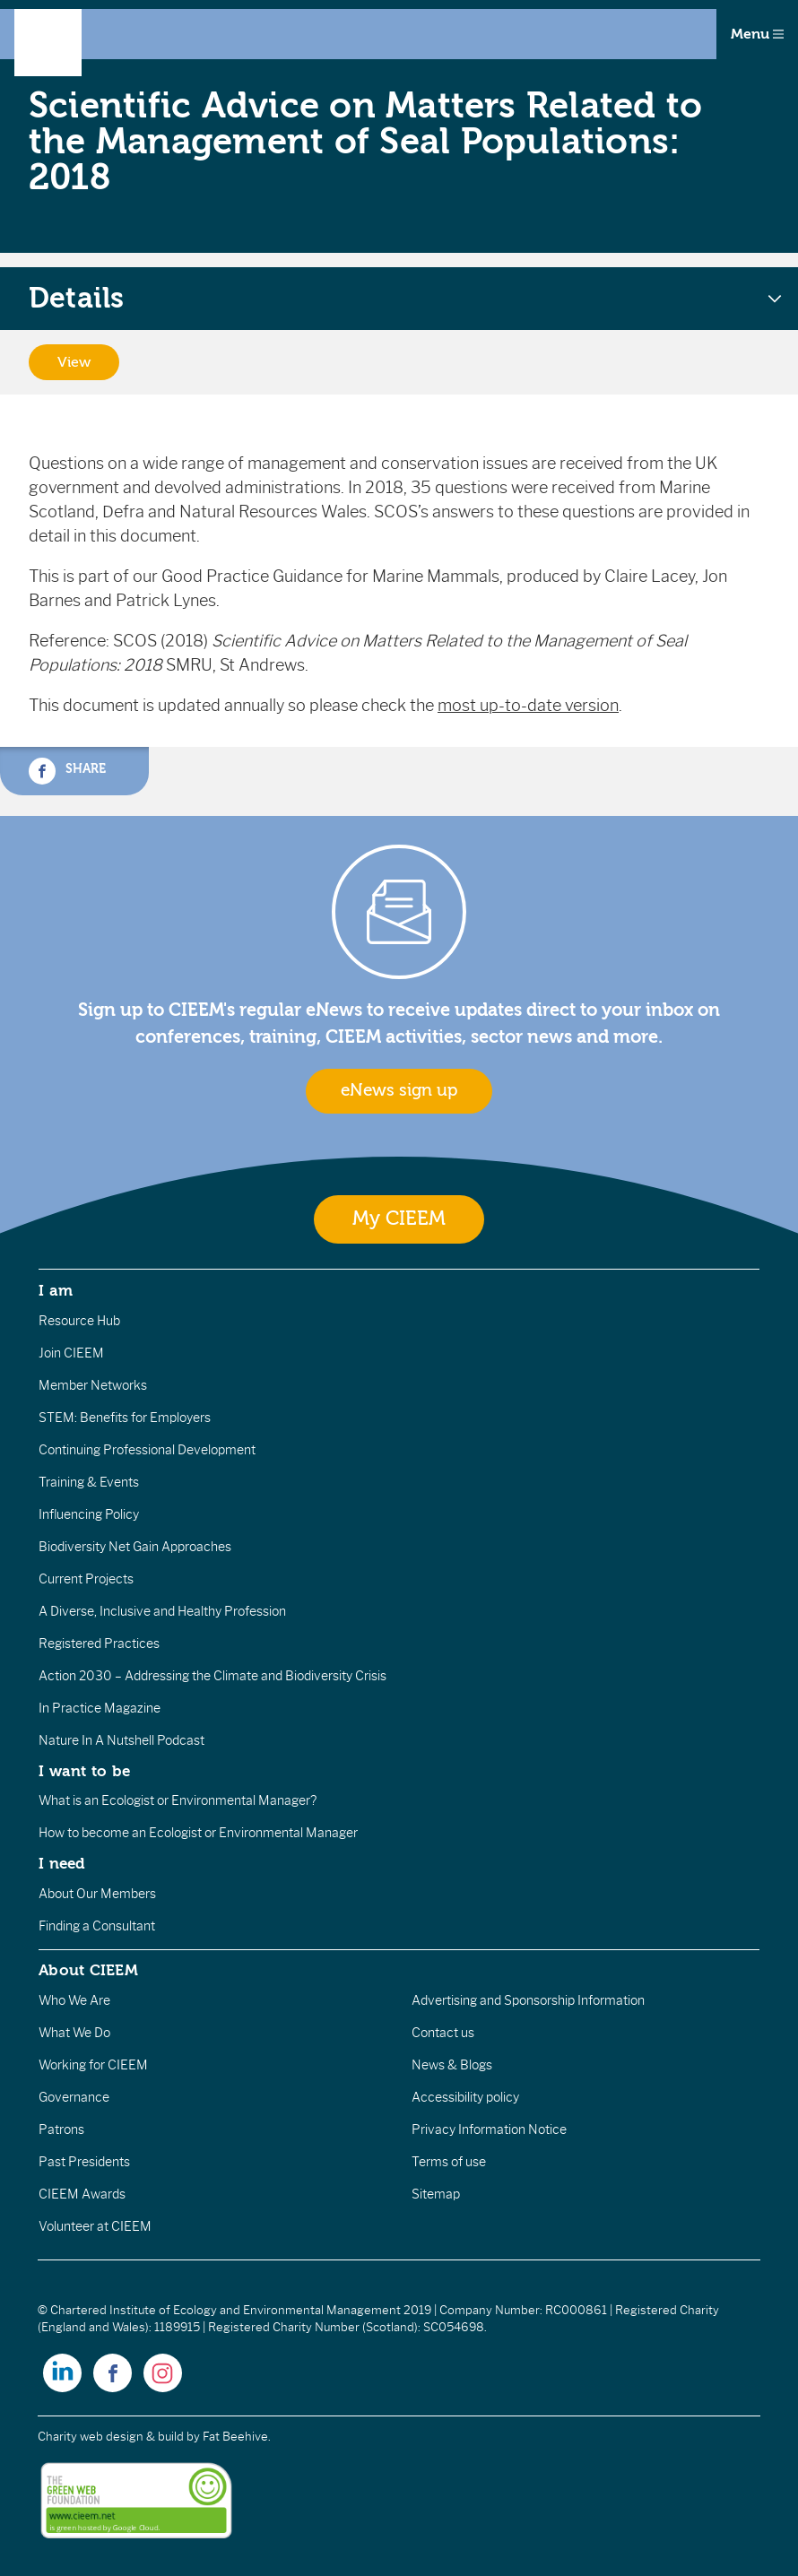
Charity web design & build (111, 2436)
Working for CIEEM (93, 2065)
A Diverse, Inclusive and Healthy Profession (162, 1611)
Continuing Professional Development (147, 1450)
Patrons (61, 2129)
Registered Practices (99, 1643)
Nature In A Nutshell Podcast (121, 1740)
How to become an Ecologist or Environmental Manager (198, 1833)
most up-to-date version (528, 706)
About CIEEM (88, 1970)
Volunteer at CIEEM (95, 2226)
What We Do (74, 2033)
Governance (74, 2097)
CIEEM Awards (82, 2194)
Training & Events (89, 1482)
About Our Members (97, 1894)
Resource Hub (79, 1321)
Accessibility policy (465, 2097)
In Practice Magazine (99, 1708)
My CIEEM (399, 1219)
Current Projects (86, 1579)
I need (62, 1863)
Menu (757, 34)
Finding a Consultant (97, 1926)
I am (56, 1290)
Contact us (443, 2033)
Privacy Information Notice (489, 2129)
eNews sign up (399, 1090)
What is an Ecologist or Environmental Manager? (178, 1800)
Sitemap (436, 2194)
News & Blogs (452, 2065)
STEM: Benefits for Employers (125, 1417)
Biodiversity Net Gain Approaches (135, 1547)
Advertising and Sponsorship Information (528, 2000)
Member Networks (93, 1385)
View (74, 362)
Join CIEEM (71, 1353)
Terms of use (449, 2162)
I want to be (84, 1771)
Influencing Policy (89, 1514)
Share (67, 771)
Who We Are (74, 2000)
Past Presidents (84, 2162)
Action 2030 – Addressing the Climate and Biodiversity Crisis (212, 1676)
